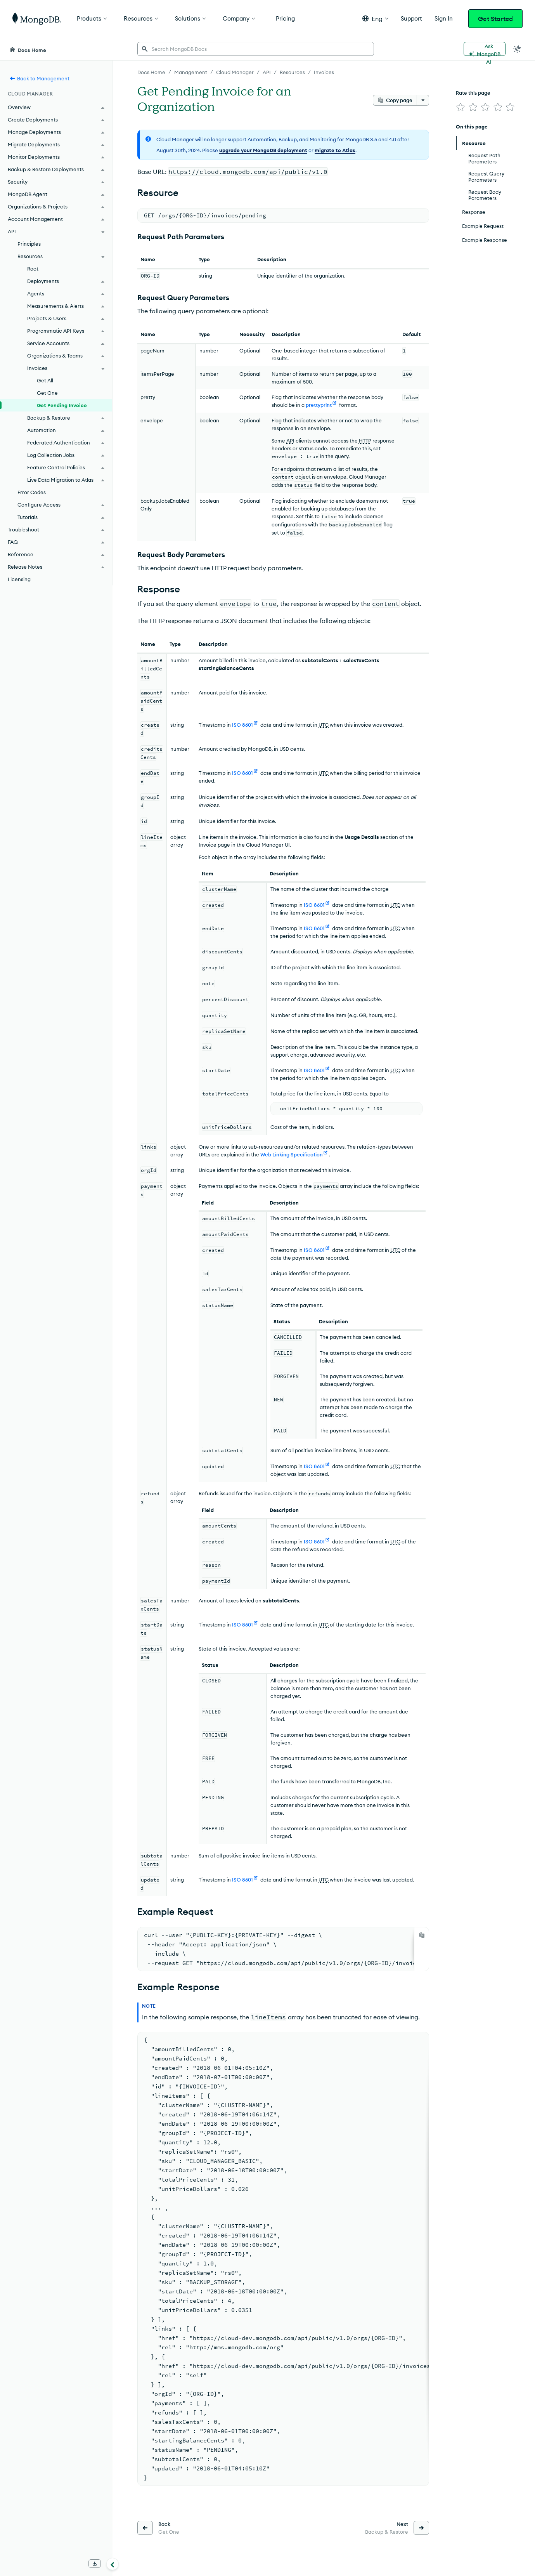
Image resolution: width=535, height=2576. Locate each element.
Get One (47, 393)
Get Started (495, 19)
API (290, 440)
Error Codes (31, 492)
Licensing (19, 579)
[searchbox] (255, 49)
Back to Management (39, 78)
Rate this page (473, 93)
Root (32, 269)
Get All (45, 380)
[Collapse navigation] (112, 2564)
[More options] (423, 100)
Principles (29, 244)
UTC (324, 725)
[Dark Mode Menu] (517, 48)
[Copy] (421, 1935)
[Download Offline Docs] (94, 2563)
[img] (460, 107)
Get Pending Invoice (62, 405)
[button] (375, 18)
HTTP (365, 440)
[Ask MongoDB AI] (485, 49)
